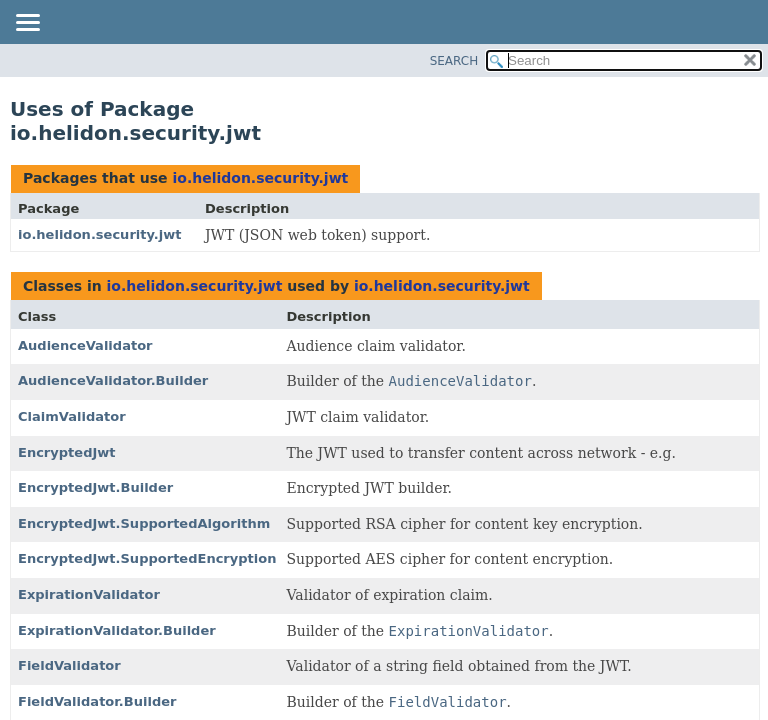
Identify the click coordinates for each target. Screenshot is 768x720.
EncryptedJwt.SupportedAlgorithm (144, 523)
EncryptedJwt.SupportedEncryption (147, 558)
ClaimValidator (72, 416)
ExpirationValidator (89, 594)
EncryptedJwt (67, 452)
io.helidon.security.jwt (260, 178)
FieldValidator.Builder (97, 701)
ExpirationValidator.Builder (117, 630)
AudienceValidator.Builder (113, 380)
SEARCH (454, 61)
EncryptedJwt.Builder (95, 487)
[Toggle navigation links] (27, 24)
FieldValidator (69, 665)
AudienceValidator (85, 345)
